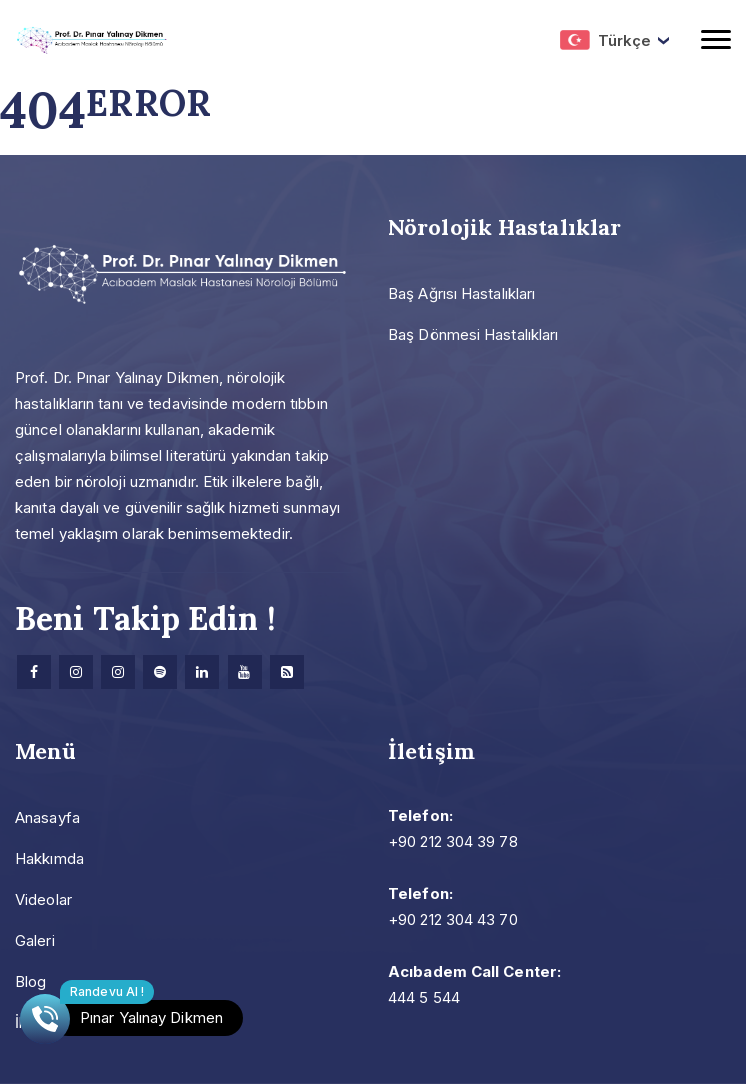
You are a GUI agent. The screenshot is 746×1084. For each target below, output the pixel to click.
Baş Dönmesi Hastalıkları (473, 334)
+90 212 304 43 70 (453, 919)
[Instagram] (76, 672)
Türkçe (605, 40)
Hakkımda (49, 858)
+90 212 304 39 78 (453, 841)
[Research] (287, 672)
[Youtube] (245, 672)
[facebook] (34, 672)
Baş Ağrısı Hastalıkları (461, 293)
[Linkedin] (202, 672)
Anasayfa (47, 817)
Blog (30, 981)
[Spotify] (160, 672)
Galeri (35, 940)
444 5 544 (424, 997)
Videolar (43, 899)
